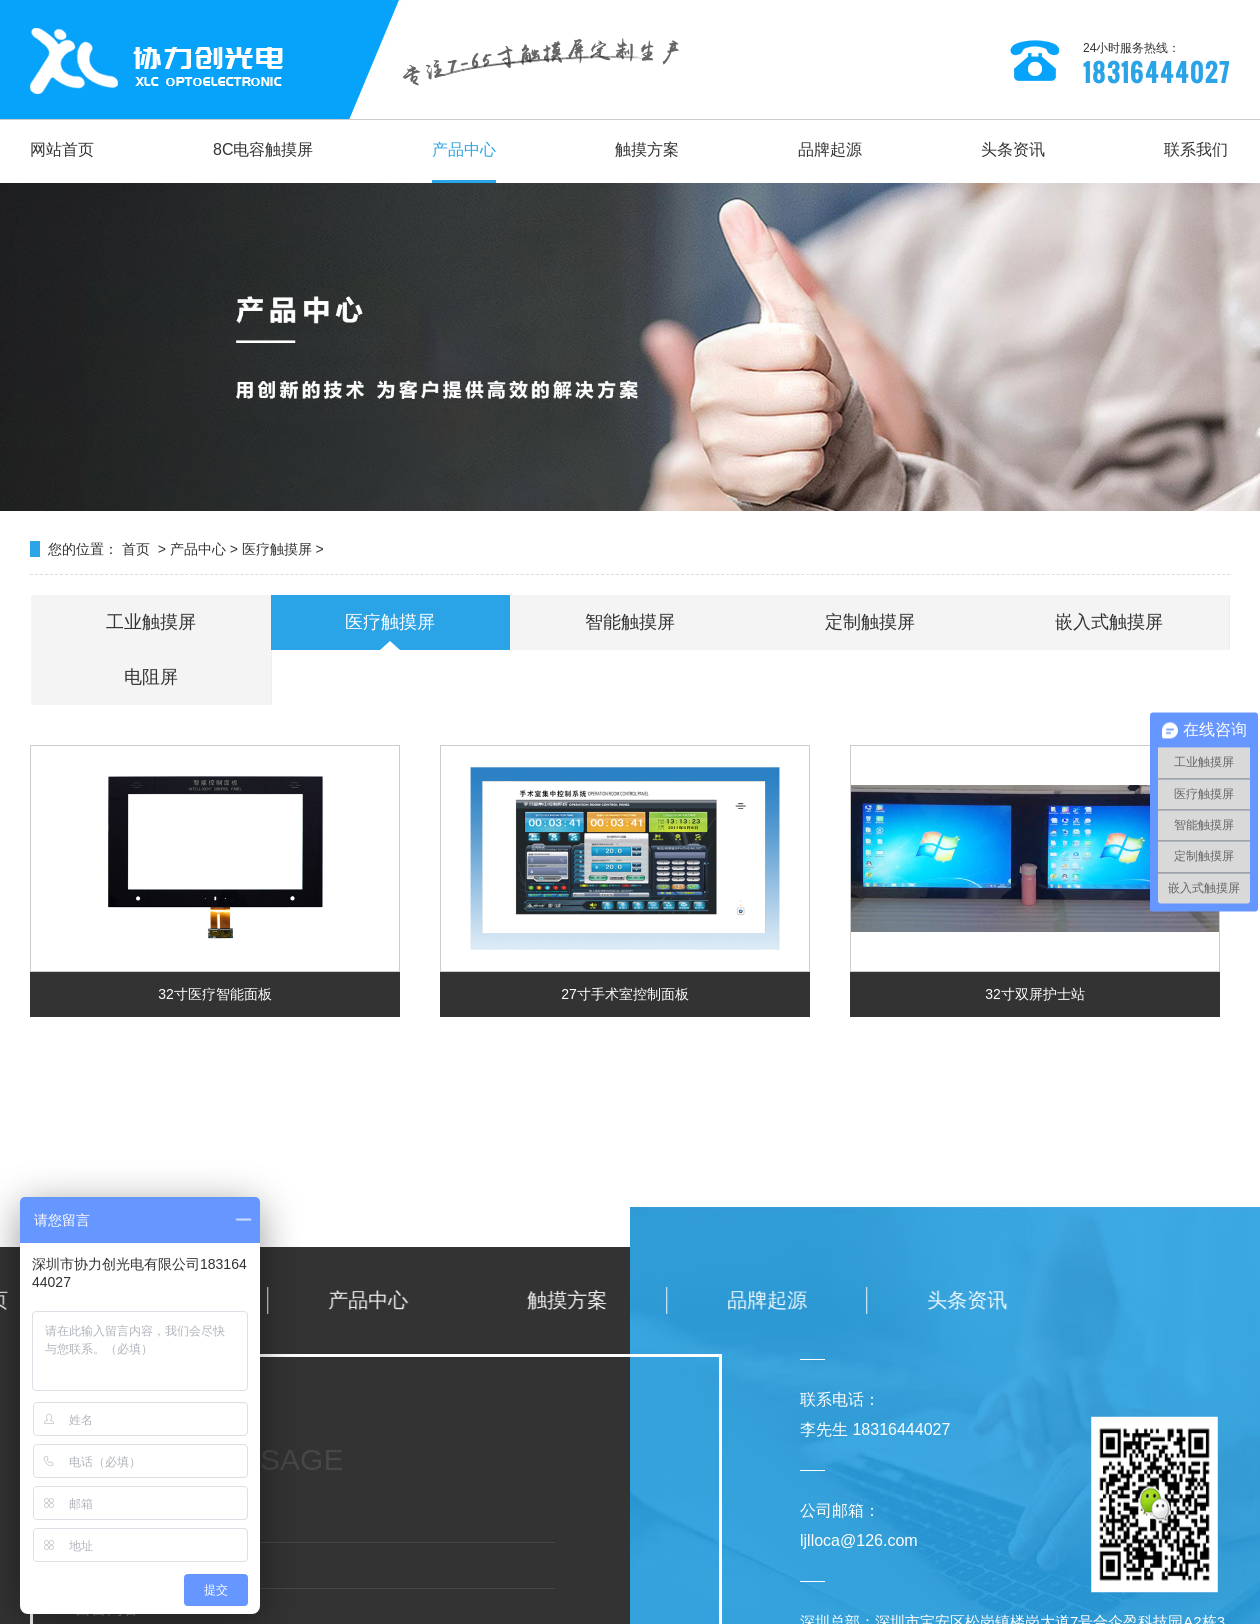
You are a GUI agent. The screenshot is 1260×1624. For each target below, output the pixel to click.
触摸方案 (647, 149)
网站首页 (62, 149)
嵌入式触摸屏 (1109, 622)
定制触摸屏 (870, 622)
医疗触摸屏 (277, 549)
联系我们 (1196, 149)
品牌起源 (830, 149)
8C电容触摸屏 (263, 149)
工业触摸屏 (151, 622)
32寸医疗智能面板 (215, 994)
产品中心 (464, 149)
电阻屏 (151, 677)
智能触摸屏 (630, 622)
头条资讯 (1013, 149)
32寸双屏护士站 (1035, 994)
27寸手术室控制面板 (625, 994)
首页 (136, 549)
